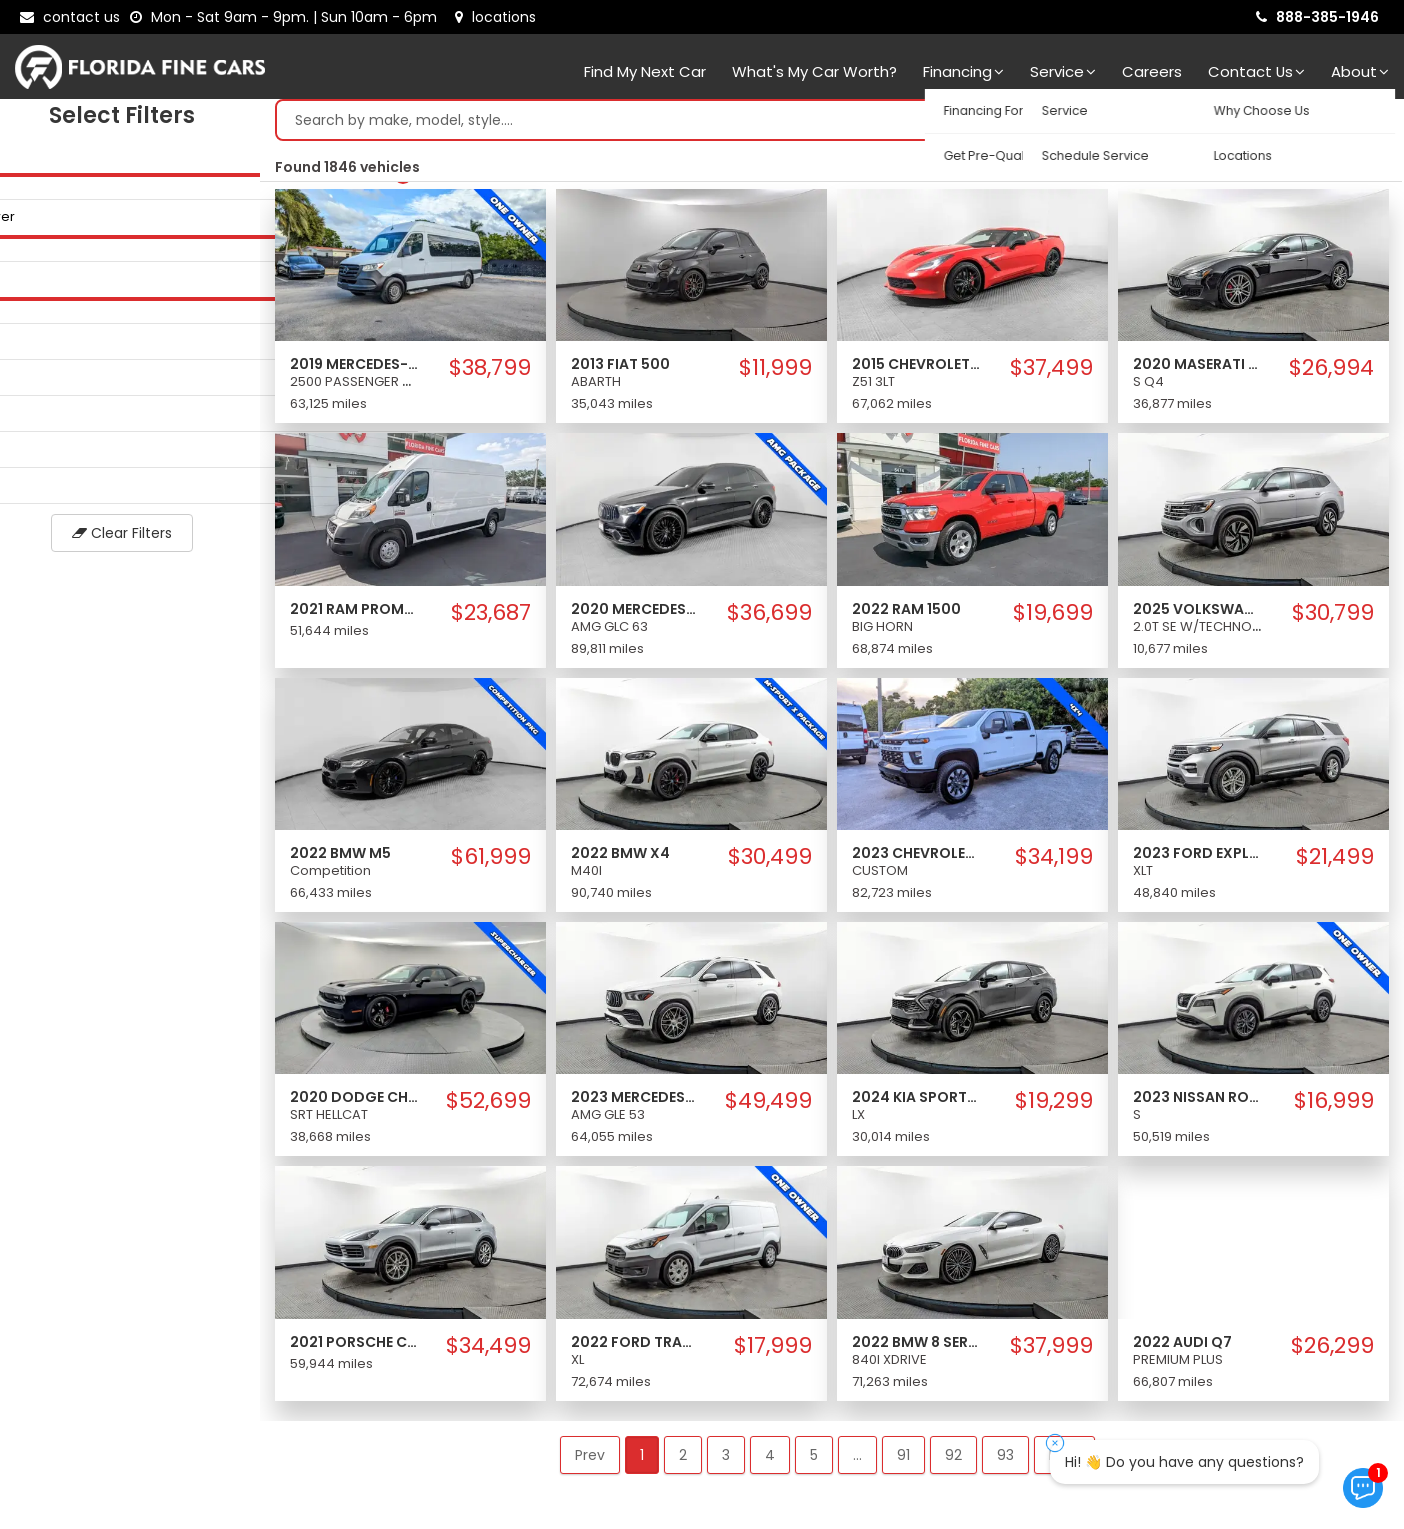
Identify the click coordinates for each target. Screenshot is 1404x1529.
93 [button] (1005, 1460)
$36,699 (769, 618)
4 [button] (770, 1460)
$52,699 (488, 1106)
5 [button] (814, 1460)
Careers (1152, 71)
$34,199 (1054, 862)
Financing (963, 71)
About (1360, 71)
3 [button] (726, 1460)
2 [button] (683, 1460)
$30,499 (770, 862)
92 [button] (953, 1460)
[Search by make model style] (811, 125)
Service (1063, 71)
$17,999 (773, 1351)
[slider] (20, 179)
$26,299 (1332, 1351)
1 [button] (642, 1460)
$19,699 (1053, 618)
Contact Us (1256, 71)
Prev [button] (590, 1460)
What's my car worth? (814, 71)
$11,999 (775, 373)
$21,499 (1335, 862)
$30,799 (1333, 618)
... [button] (857, 1460)
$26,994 (1331, 373)
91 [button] (903, 1460)
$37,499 (1051, 373)
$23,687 (491, 618)
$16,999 (1334, 1106)
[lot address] (495, 17)
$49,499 (768, 1106)
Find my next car (645, 71)
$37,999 (1051, 1351)
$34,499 (488, 1351)
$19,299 (1054, 1106)
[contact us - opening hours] (287, 17)
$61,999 (491, 862)
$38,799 (490, 373)
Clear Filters (130, 538)
